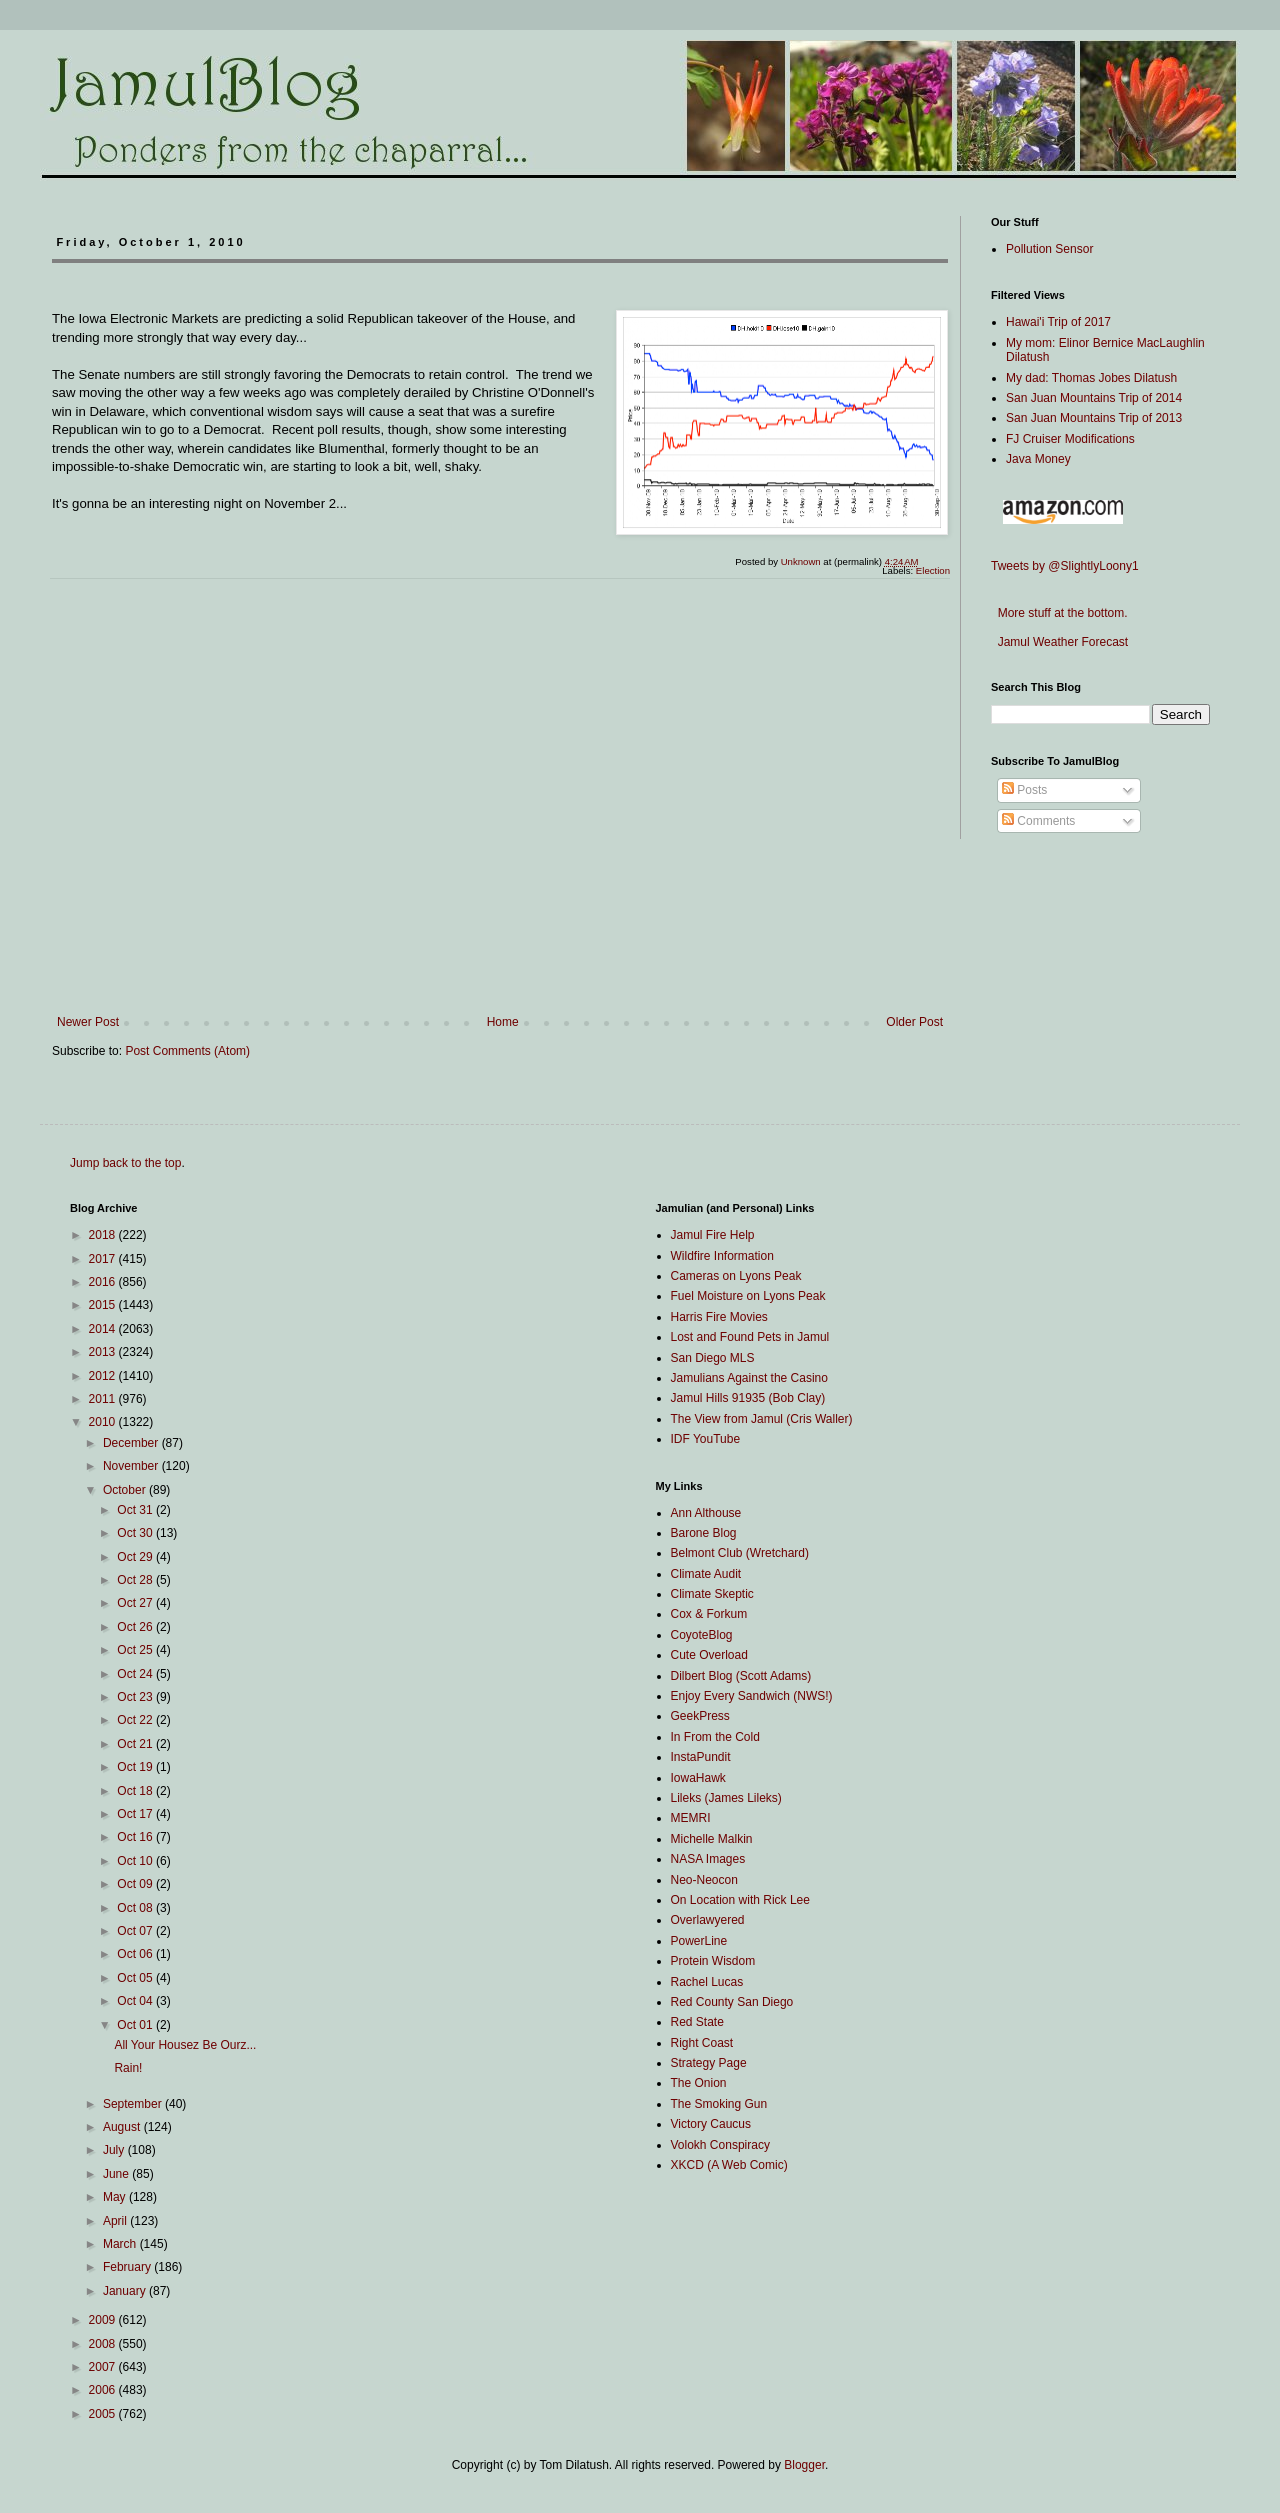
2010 (104, 1422)
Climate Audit (706, 1574)
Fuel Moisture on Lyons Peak (748, 1296)
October (126, 1490)
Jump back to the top (125, 1163)
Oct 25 (136, 1650)
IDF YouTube (706, 1439)
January (126, 2291)
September (134, 2104)
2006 (104, 2390)
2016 (104, 1282)
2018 (104, 1235)
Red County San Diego (732, 2002)
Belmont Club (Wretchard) (740, 1553)
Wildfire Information (722, 1256)
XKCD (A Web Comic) (729, 2165)
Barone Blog (704, 1533)
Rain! (128, 2068)
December (132, 1443)
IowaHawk (698, 1778)
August (123, 2127)
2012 (104, 1376)
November (132, 1466)
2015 (104, 1305)
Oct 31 (136, 1510)
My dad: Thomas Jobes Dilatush (1091, 378)
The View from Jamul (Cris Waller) (762, 1419)
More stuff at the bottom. (1059, 613)
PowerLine (699, 1941)
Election (933, 570)
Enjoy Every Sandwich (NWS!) (752, 1696)
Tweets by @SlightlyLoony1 (1065, 566)
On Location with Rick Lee (740, 1900)
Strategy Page (709, 2063)
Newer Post (88, 1022)
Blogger (804, 2465)
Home (503, 1022)
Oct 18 (136, 1791)
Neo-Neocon (704, 1880)
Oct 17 (136, 1814)
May (116, 2197)
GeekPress (700, 1716)
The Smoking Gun (719, 2104)
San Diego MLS (713, 1358)
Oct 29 (136, 1557)
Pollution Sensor (1049, 249)
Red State (697, 2022)
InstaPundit (701, 1757)
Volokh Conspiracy (720, 2145)
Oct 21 (136, 1744)
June (117, 2174)
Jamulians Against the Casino (749, 1378)
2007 (104, 2367)
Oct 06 (136, 1954)
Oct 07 (136, 1931)
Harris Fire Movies (719, 1317)
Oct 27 (136, 1603)
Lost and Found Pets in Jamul (750, 1337)
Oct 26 (136, 1627)
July (115, 2150)
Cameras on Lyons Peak (736, 1276)
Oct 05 (136, 1978)
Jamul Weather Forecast (1059, 642)
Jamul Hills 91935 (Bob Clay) (748, 1398)
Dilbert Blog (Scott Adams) (741, 1676)
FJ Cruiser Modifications (1070, 439)
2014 (104, 1329)
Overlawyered (708, 1920)
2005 (104, 2414)
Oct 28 (136, 1580)
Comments (1038, 821)
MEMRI (691, 1818)
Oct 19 (136, 1767)
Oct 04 (136, 2001)
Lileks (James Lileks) (726, 1798)
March (121, 2244)
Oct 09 (136, 1884)
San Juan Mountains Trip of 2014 (1094, 398)
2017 (104, 1259)
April (116, 2221)
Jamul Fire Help (713, 1235)
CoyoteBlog (702, 1635)
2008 (104, 2344)
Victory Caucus (711, 2124)
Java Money (1038, 459)
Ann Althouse (706, 1513)
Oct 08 (136, 1908)
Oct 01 (136, 2025)
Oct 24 (136, 1674)
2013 (104, 1352)
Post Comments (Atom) (187, 1051)
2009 (104, 2320)
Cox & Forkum (709, 1614)
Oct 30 (136, 1533)
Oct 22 (136, 1720)
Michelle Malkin (712, 1839)
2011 (104, 1399)
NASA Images (708, 1859)
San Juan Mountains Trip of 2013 (1094, 418)
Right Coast (702, 2043)
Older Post (914, 1022)
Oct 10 (136, 1861)
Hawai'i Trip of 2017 (1058, 322)
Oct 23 (136, 1697)
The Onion (699, 2083)
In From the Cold (715, 1737)
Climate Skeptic (712, 1594)
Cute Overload (709, 1655)
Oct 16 (136, 1837)
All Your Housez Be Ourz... (185, 2045)
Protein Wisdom (713, 1961)
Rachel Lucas (707, 1982)
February (128, 2267)
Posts (1024, 790)
